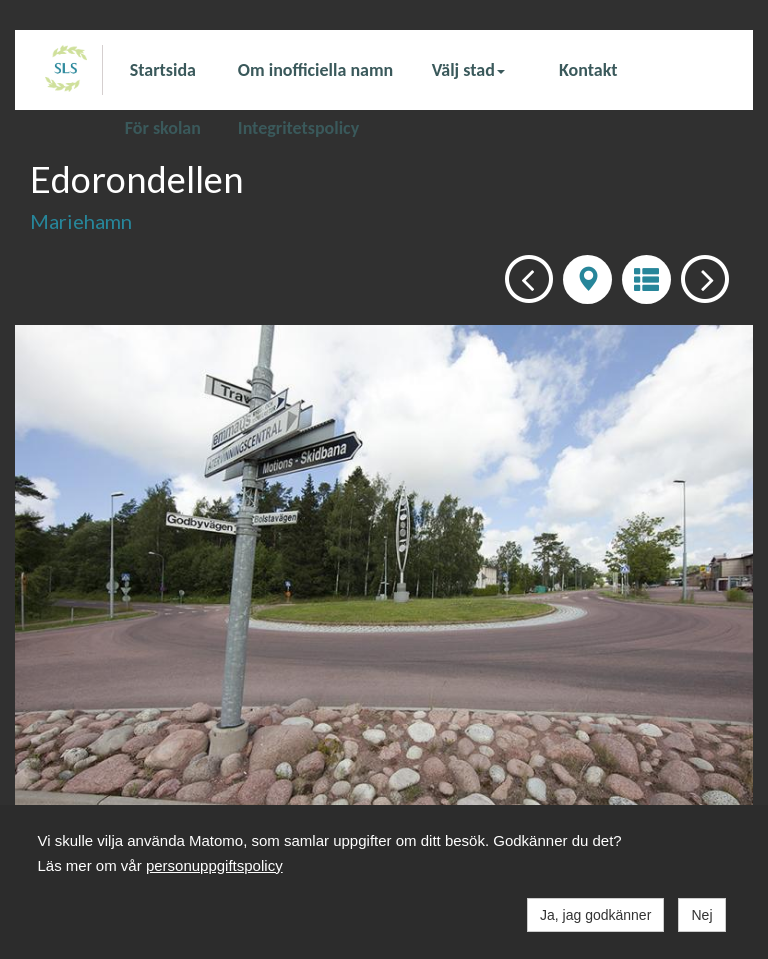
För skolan (163, 127)
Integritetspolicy (298, 127)
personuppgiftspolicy (214, 865)
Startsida (163, 70)
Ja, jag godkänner (595, 915)
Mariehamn (81, 221)
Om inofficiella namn (315, 70)
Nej (701, 915)
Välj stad (468, 70)
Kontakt (588, 70)
